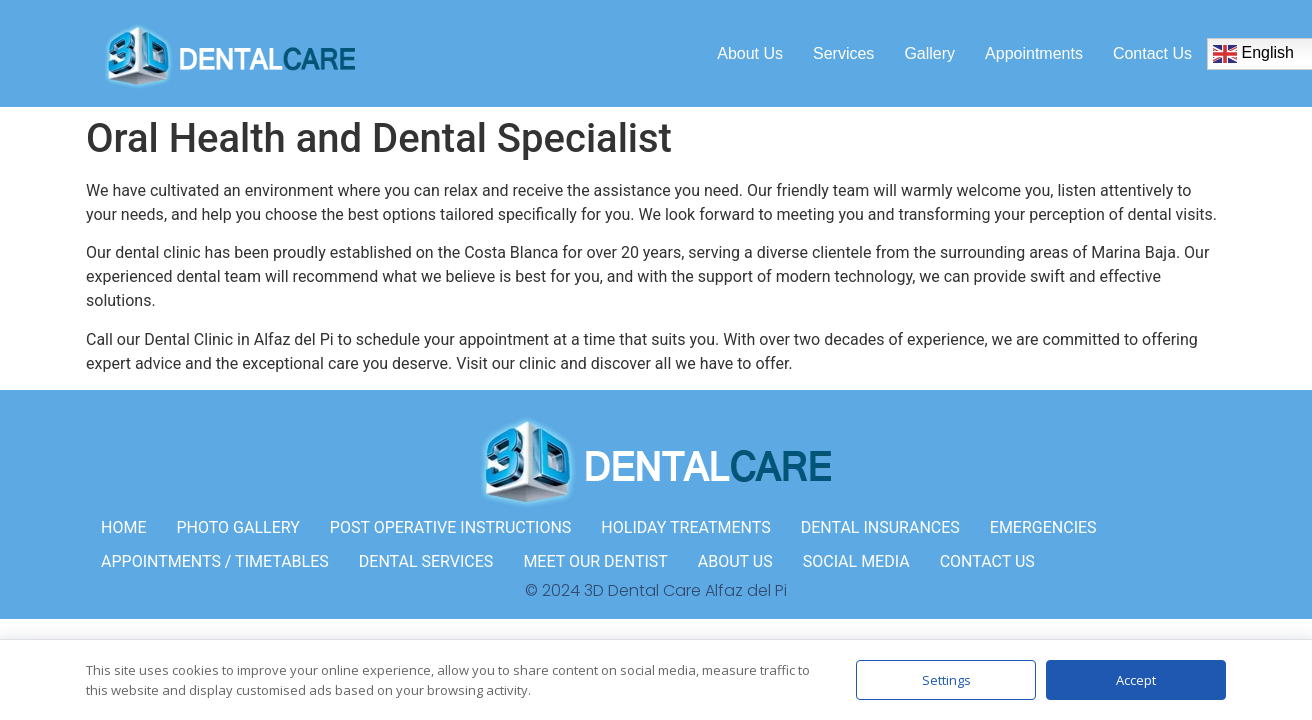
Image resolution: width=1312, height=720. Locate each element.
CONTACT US (987, 561)
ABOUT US (735, 561)
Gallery (929, 53)
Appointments (1034, 53)
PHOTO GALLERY (237, 527)
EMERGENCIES (1043, 527)
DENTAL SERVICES (426, 561)
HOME (123, 527)
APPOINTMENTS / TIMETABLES (215, 561)
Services (843, 53)
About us (750, 53)
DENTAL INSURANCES (880, 527)
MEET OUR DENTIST (595, 561)
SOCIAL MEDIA (856, 561)
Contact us (1152, 53)
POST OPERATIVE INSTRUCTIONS (451, 527)
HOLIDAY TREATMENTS (685, 527)
